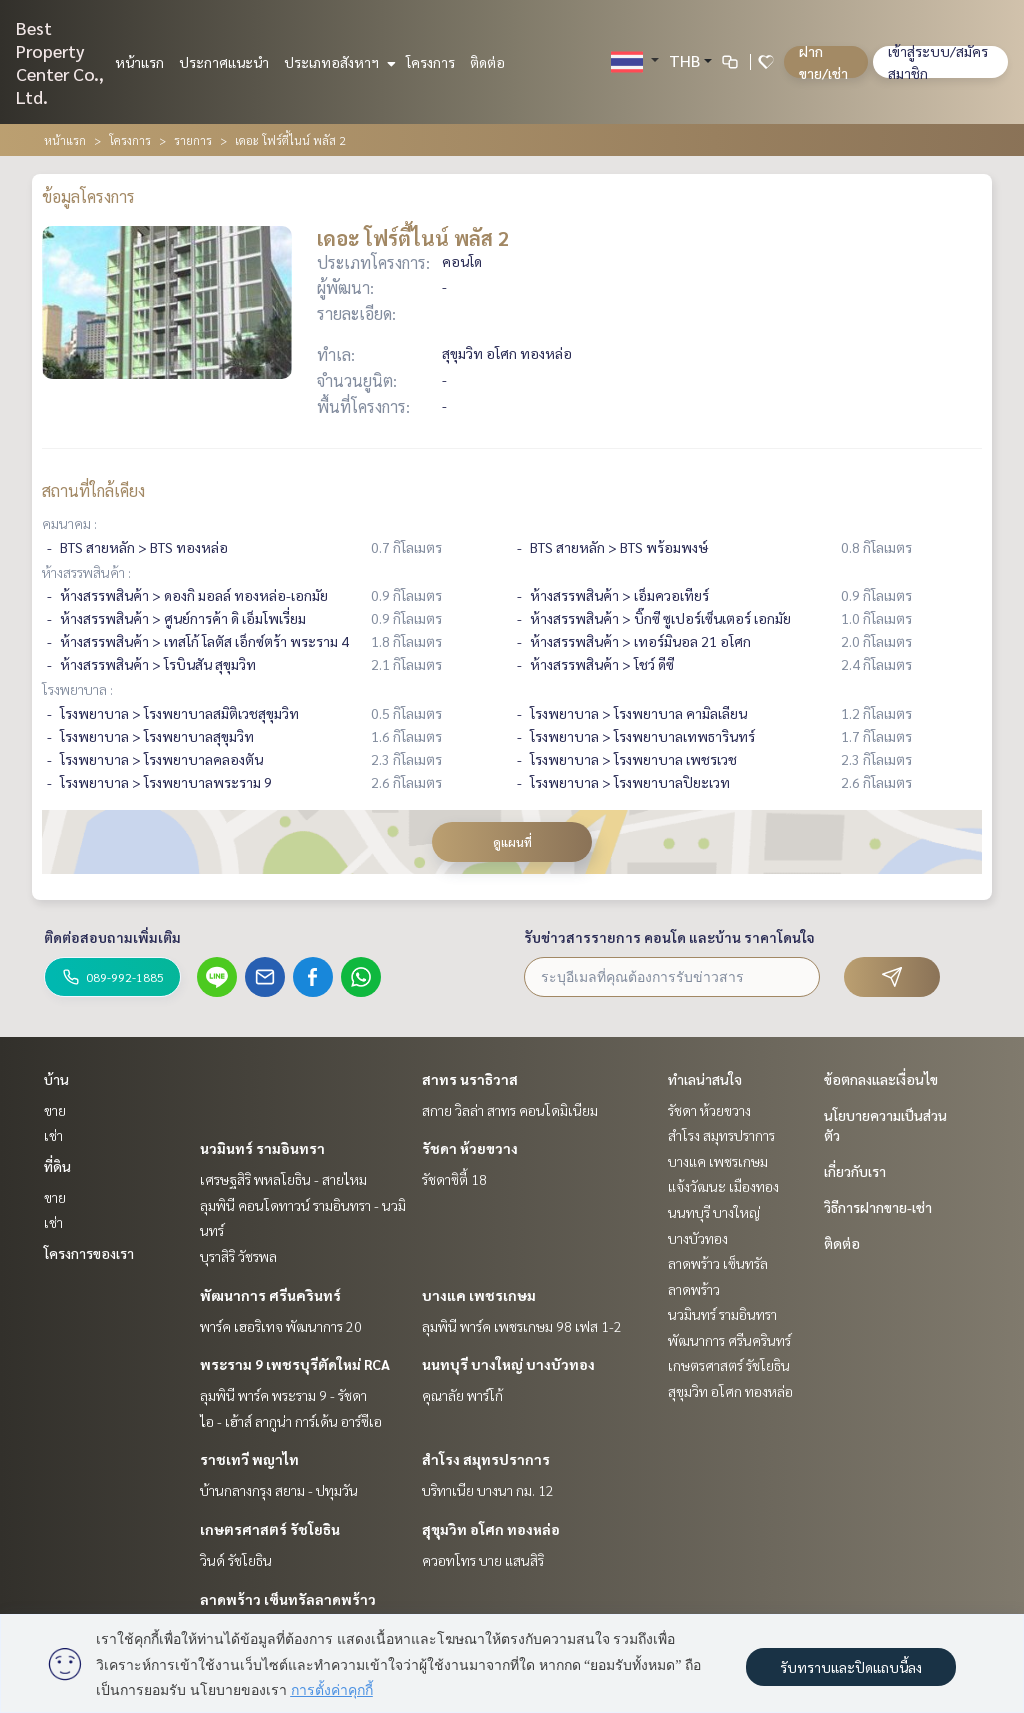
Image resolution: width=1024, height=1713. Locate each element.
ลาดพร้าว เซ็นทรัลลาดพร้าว (288, 1599)
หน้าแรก (139, 62)
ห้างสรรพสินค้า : (86, 572)
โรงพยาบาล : (77, 689)
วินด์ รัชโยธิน (236, 1560)
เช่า (53, 1135)
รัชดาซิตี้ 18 (454, 1179)
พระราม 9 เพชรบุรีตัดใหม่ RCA (295, 1364)
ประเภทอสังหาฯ (337, 62)
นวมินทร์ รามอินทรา (262, 1148)
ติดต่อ (487, 62)
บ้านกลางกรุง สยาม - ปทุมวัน (279, 1490)
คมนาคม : (69, 523)
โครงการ (430, 62)
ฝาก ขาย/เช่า (823, 62)
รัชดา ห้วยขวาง (470, 1148)
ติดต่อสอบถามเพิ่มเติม (112, 937)
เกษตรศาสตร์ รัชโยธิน (270, 1529)
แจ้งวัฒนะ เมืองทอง (723, 1186)
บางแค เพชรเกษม (479, 1295)
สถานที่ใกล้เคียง (93, 490)
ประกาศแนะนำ (224, 62)
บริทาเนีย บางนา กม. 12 (488, 1490)
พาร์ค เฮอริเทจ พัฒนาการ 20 (281, 1326)
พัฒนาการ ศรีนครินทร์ (270, 1295)
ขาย (55, 1110)
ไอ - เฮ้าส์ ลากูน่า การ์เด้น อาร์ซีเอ (291, 1421)
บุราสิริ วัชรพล (238, 1256)
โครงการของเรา (89, 1253)
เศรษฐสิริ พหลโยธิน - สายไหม (283, 1179)
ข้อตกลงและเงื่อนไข (881, 1079)
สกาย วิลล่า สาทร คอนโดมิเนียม (510, 1110)
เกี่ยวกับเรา (855, 1171)
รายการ (193, 140)
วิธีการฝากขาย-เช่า (878, 1207)
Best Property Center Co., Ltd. (60, 62)
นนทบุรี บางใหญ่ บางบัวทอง (508, 1364)
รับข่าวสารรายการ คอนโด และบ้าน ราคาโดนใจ (669, 937)
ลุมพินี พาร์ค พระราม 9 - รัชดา (283, 1395)
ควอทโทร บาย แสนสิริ (483, 1560)
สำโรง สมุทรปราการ (486, 1459)
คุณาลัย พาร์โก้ (462, 1395)
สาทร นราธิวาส (470, 1079)
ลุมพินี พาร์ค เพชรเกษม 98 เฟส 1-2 (522, 1326)
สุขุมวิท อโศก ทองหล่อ (491, 1529)
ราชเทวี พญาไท (249, 1459)
